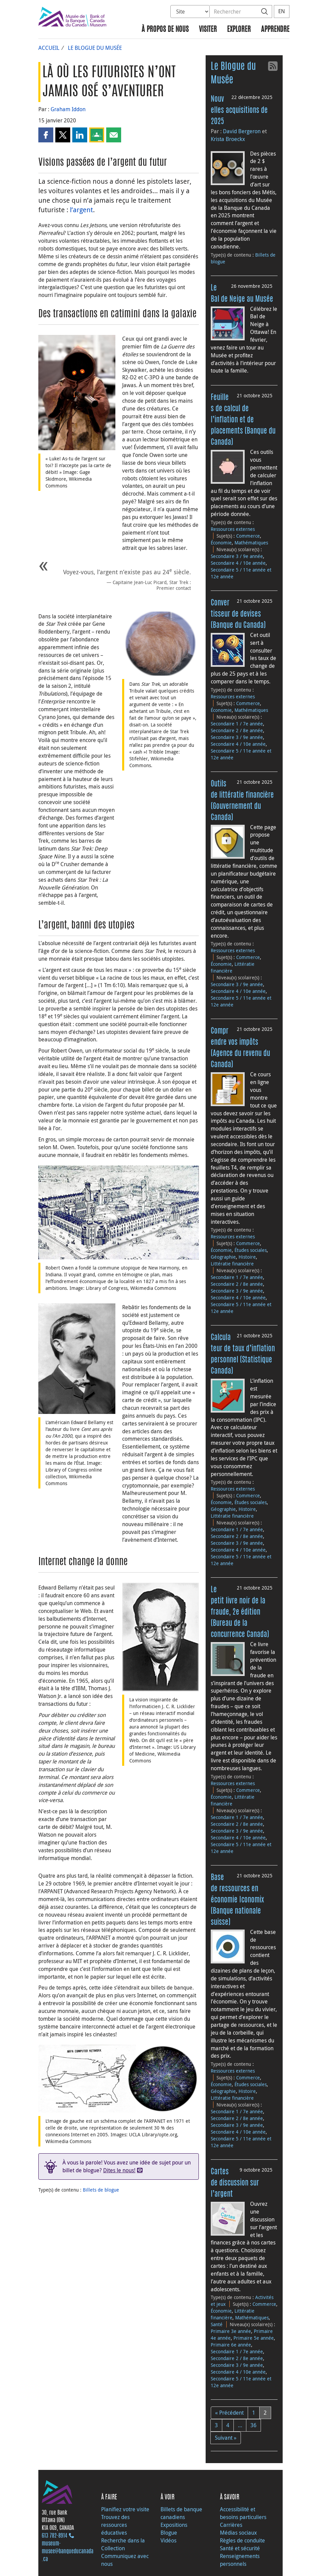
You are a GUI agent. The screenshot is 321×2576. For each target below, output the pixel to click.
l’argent (81, 209)
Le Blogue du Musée (95, 48)
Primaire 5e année (253, 2338)
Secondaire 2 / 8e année (237, 730)
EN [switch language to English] (281, 11)
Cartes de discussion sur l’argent (235, 2183)
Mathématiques (251, 542)
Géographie (223, 1257)
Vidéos (168, 2540)
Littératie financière (232, 1263)
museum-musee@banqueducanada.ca (67, 2551)
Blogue (168, 2532)
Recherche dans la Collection (123, 2544)
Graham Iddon (68, 109)
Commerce (248, 536)
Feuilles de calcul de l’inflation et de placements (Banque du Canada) (243, 420)
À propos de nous (165, 29)
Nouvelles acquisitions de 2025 (239, 110)
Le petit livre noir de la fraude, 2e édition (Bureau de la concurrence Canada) (240, 1612)
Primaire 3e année (231, 2331)
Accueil (48, 48)
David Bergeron (242, 131)
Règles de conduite (242, 2540)
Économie (221, 542)
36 (253, 2425)
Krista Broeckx (228, 139)
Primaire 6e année (231, 2344)
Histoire (247, 1257)
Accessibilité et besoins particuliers (243, 2513)
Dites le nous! (119, 2170)
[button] (45, 134)
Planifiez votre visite (125, 2509)
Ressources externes (233, 529)
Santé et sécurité (240, 2548)
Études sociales (250, 1250)
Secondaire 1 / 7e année (237, 723)
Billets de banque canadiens (181, 2513)
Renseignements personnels (240, 2560)
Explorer (239, 29)
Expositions (173, 2525)
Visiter (208, 29)
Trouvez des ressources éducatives (115, 2524)
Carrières (231, 2525)
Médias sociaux (238, 2532)
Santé (217, 2324)
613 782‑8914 (54, 2536)
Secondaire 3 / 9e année (237, 556)
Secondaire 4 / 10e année (238, 563)
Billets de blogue (101, 2189)
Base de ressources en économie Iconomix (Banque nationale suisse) (237, 1900)
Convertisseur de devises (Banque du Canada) (238, 614)
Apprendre (275, 29)
